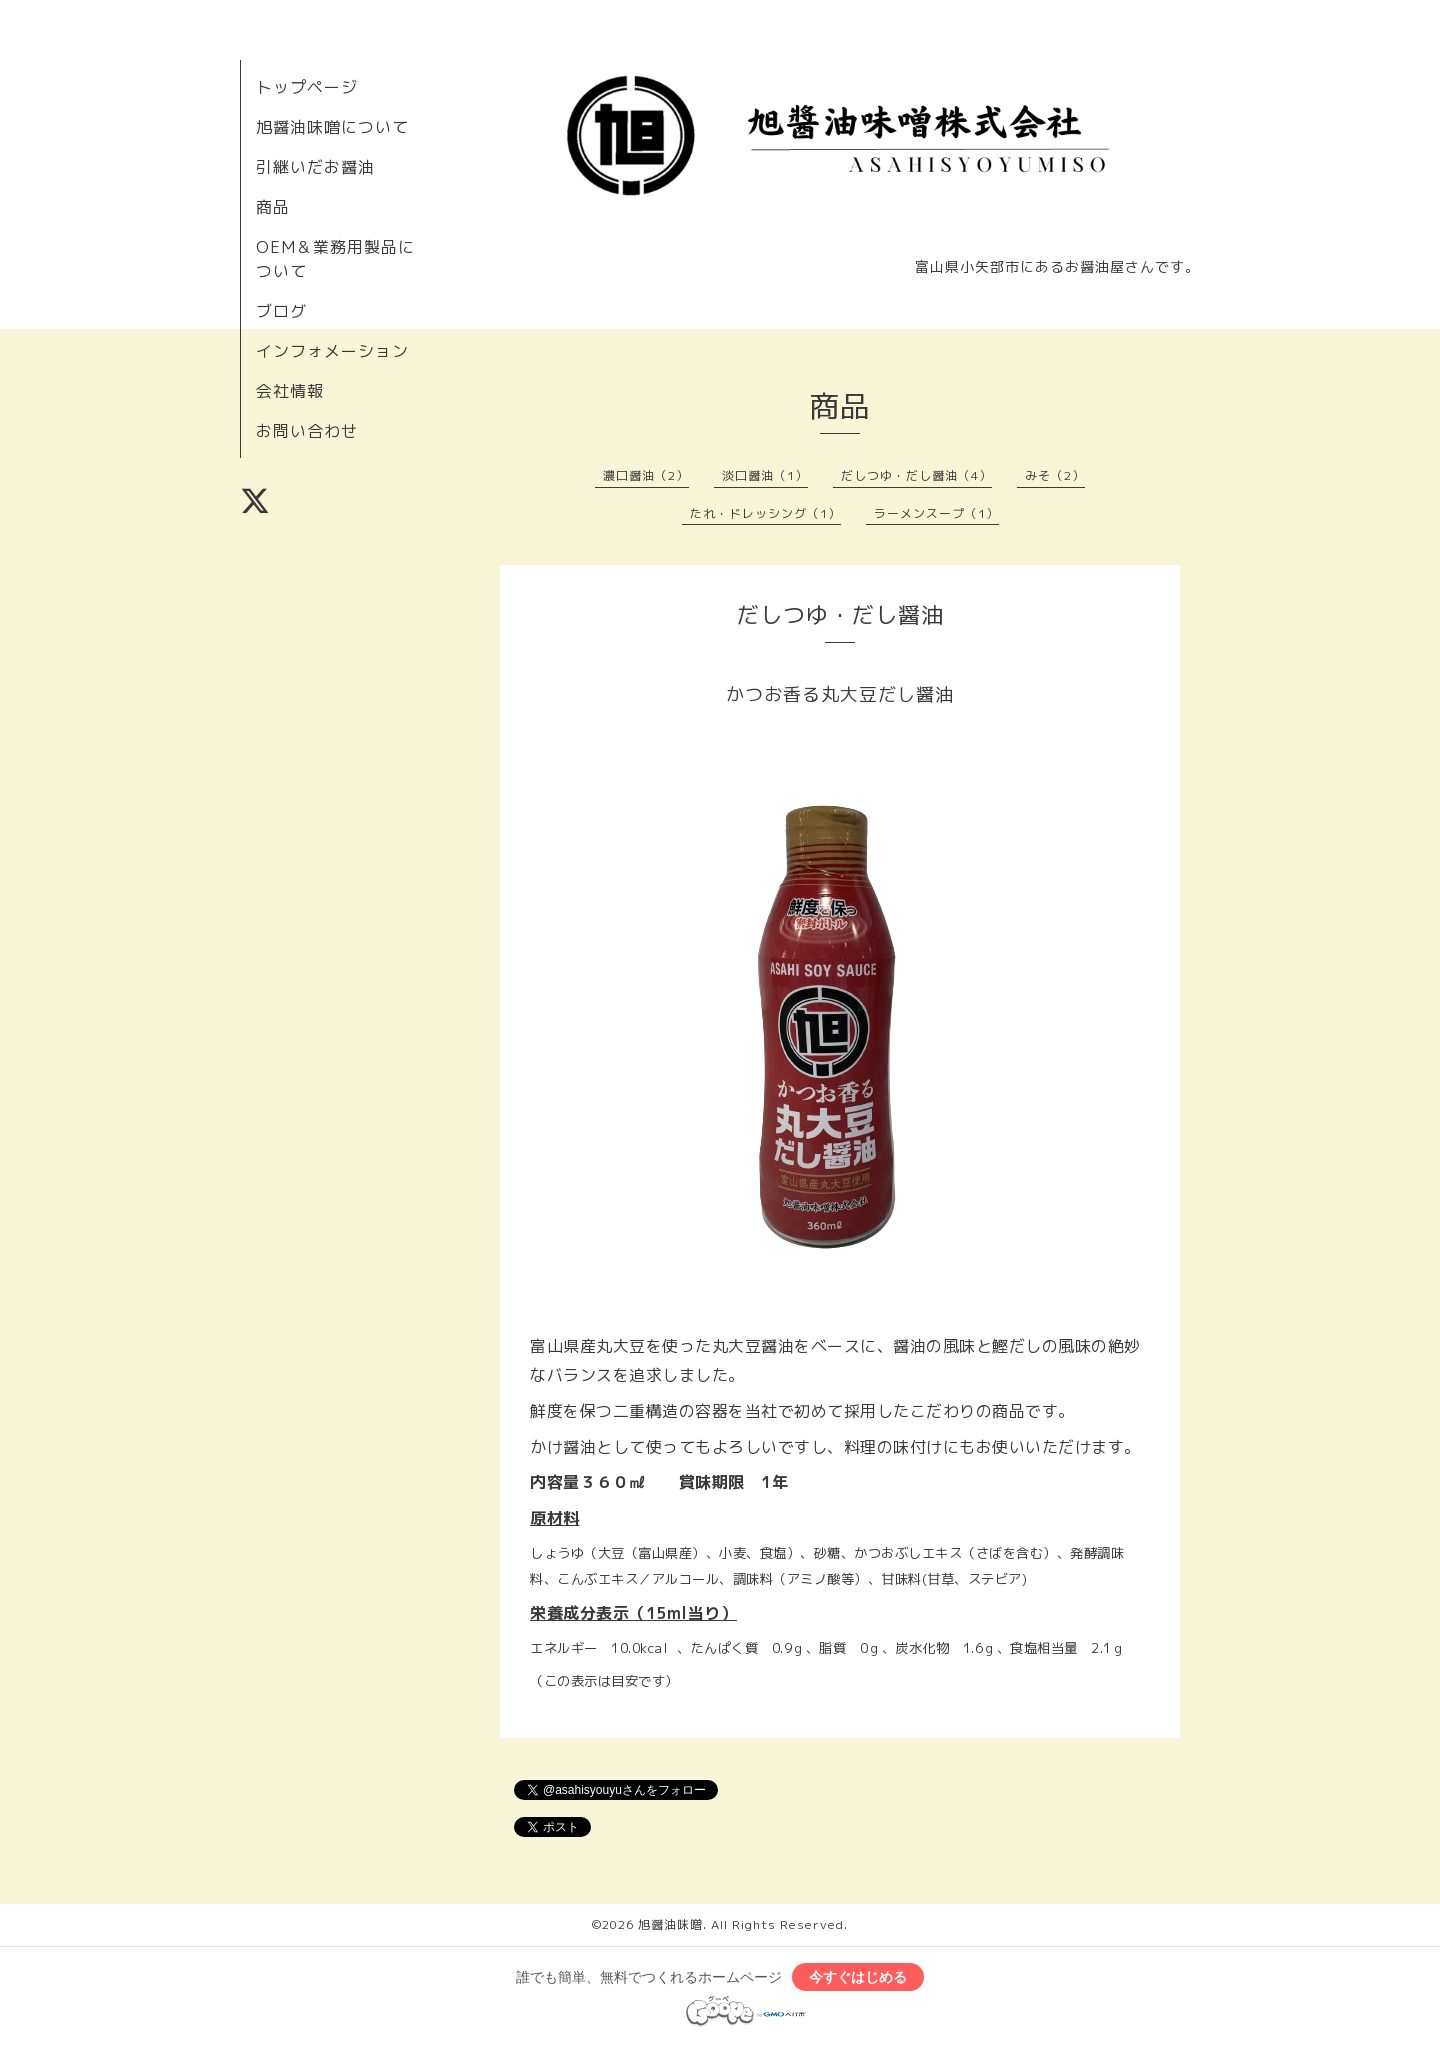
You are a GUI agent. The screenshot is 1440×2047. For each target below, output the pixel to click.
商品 (273, 207)
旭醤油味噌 (670, 1924)
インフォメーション (332, 351)
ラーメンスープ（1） (936, 513)
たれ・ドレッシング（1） (765, 513)
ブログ (281, 311)
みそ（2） (1055, 475)
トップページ (307, 87)
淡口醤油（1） (765, 475)
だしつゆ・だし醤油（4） (916, 475)
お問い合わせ (307, 431)
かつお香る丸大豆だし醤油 (840, 694)
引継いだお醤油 (315, 167)
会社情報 (290, 391)
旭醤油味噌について (332, 127)
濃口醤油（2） (646, 475)
